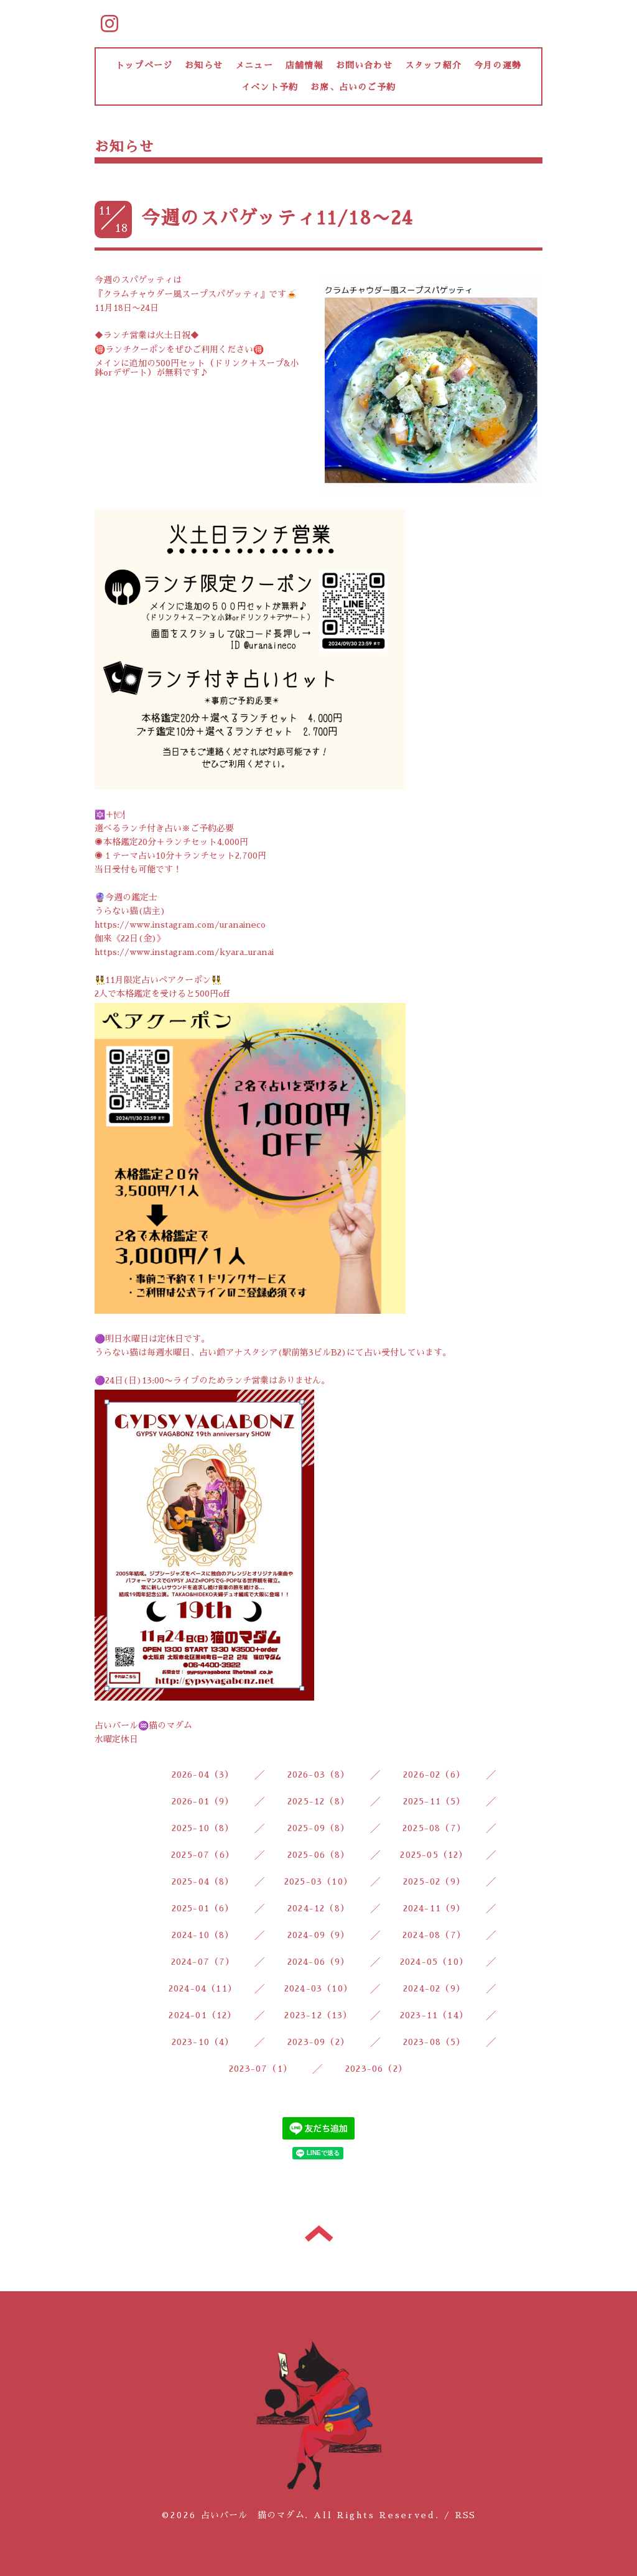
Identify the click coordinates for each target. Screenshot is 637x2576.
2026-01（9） (203, 1801)
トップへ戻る (319, 2233)
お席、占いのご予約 (353, 87)
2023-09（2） (318, 2042)
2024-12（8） (318, 1908)
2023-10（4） (203, 2042)
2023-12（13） (318, 2015)
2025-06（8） (318, 1854)
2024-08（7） (434, 1935)
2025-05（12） (434, 1854)
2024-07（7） (203, 1961)
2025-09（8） (318, 1828)
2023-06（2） (376, 2068)
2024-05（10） (434, 1961)
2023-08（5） (434, 2042)
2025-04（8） (203, 1881)
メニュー (254, 65)
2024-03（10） (318, 1988)
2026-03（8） (318, 1774)
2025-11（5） (434, 1801)
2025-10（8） (203, 1828)
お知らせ (204, 65)
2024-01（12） (202, 2015)
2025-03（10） (318, 1881)
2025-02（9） (434, 1881)
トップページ (144, 65)
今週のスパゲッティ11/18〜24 (276, 218)
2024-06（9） (318, 1961)
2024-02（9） (434, 1988)
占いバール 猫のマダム (253, 2515)
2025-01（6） (203, 1908)
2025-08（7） (434, 1828)
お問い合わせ (364, 65)
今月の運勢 (497, 65)
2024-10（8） (203, 1935)
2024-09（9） (318, 1935)
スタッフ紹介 (433, 65)
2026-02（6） (434, 1774)
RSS (465, 2515)
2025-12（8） (318, 1801)
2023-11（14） (434, 2015)
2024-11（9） (434, 1908)
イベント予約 (269, 87)
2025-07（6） (203, 1854)
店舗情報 (304, 65)
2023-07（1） (260, 2068)
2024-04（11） (203, 1988)
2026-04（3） (203, 1774)
